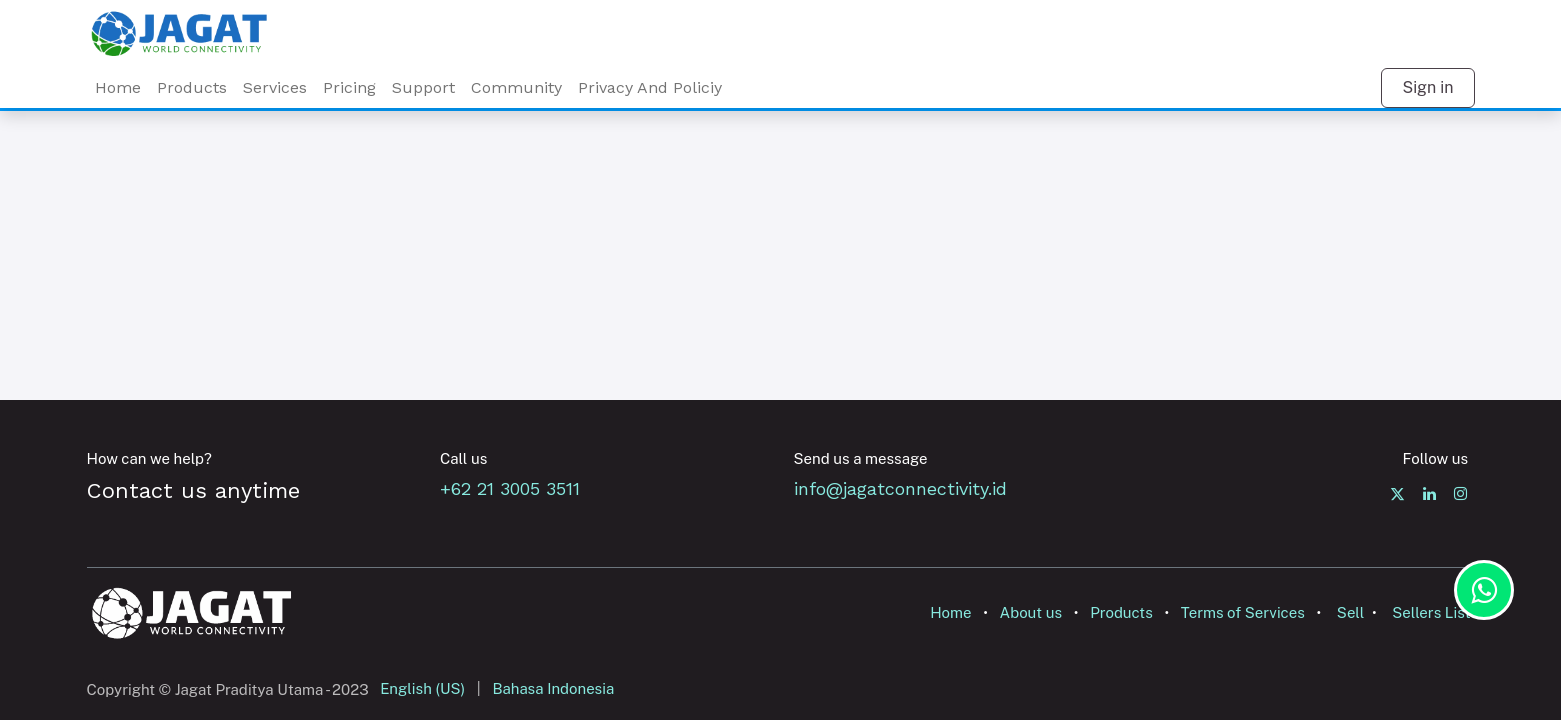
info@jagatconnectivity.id (900, 488)
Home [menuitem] (118, 87)
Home (950, 612)
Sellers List (1431, 612)
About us (1031, 612)
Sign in (1427, 87)
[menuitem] (275, 88)
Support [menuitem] (423, 87)
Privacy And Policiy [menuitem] (650, 87)
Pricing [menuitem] (349, 87)
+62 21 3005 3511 (516, 488)
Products (1121, 612)
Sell (1350, 612)
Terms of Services (1243, 612)
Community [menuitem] (516, 87)
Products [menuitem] (192, 87)
